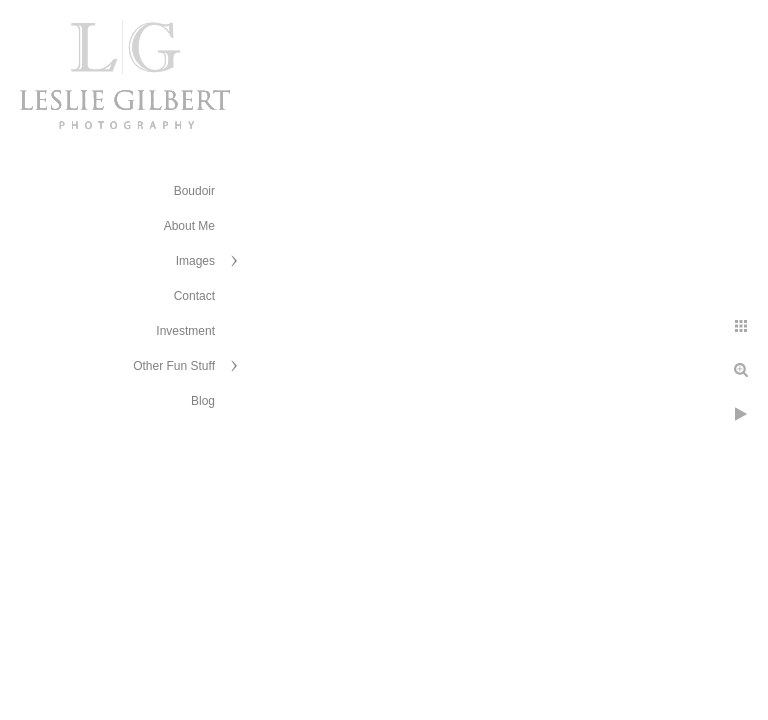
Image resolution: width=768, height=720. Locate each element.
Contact (194, 296)
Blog (203, 401)
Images (195, 261)
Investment (185, 331)
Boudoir (194, 191)
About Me (189, 226)
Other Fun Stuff (174, 366)
